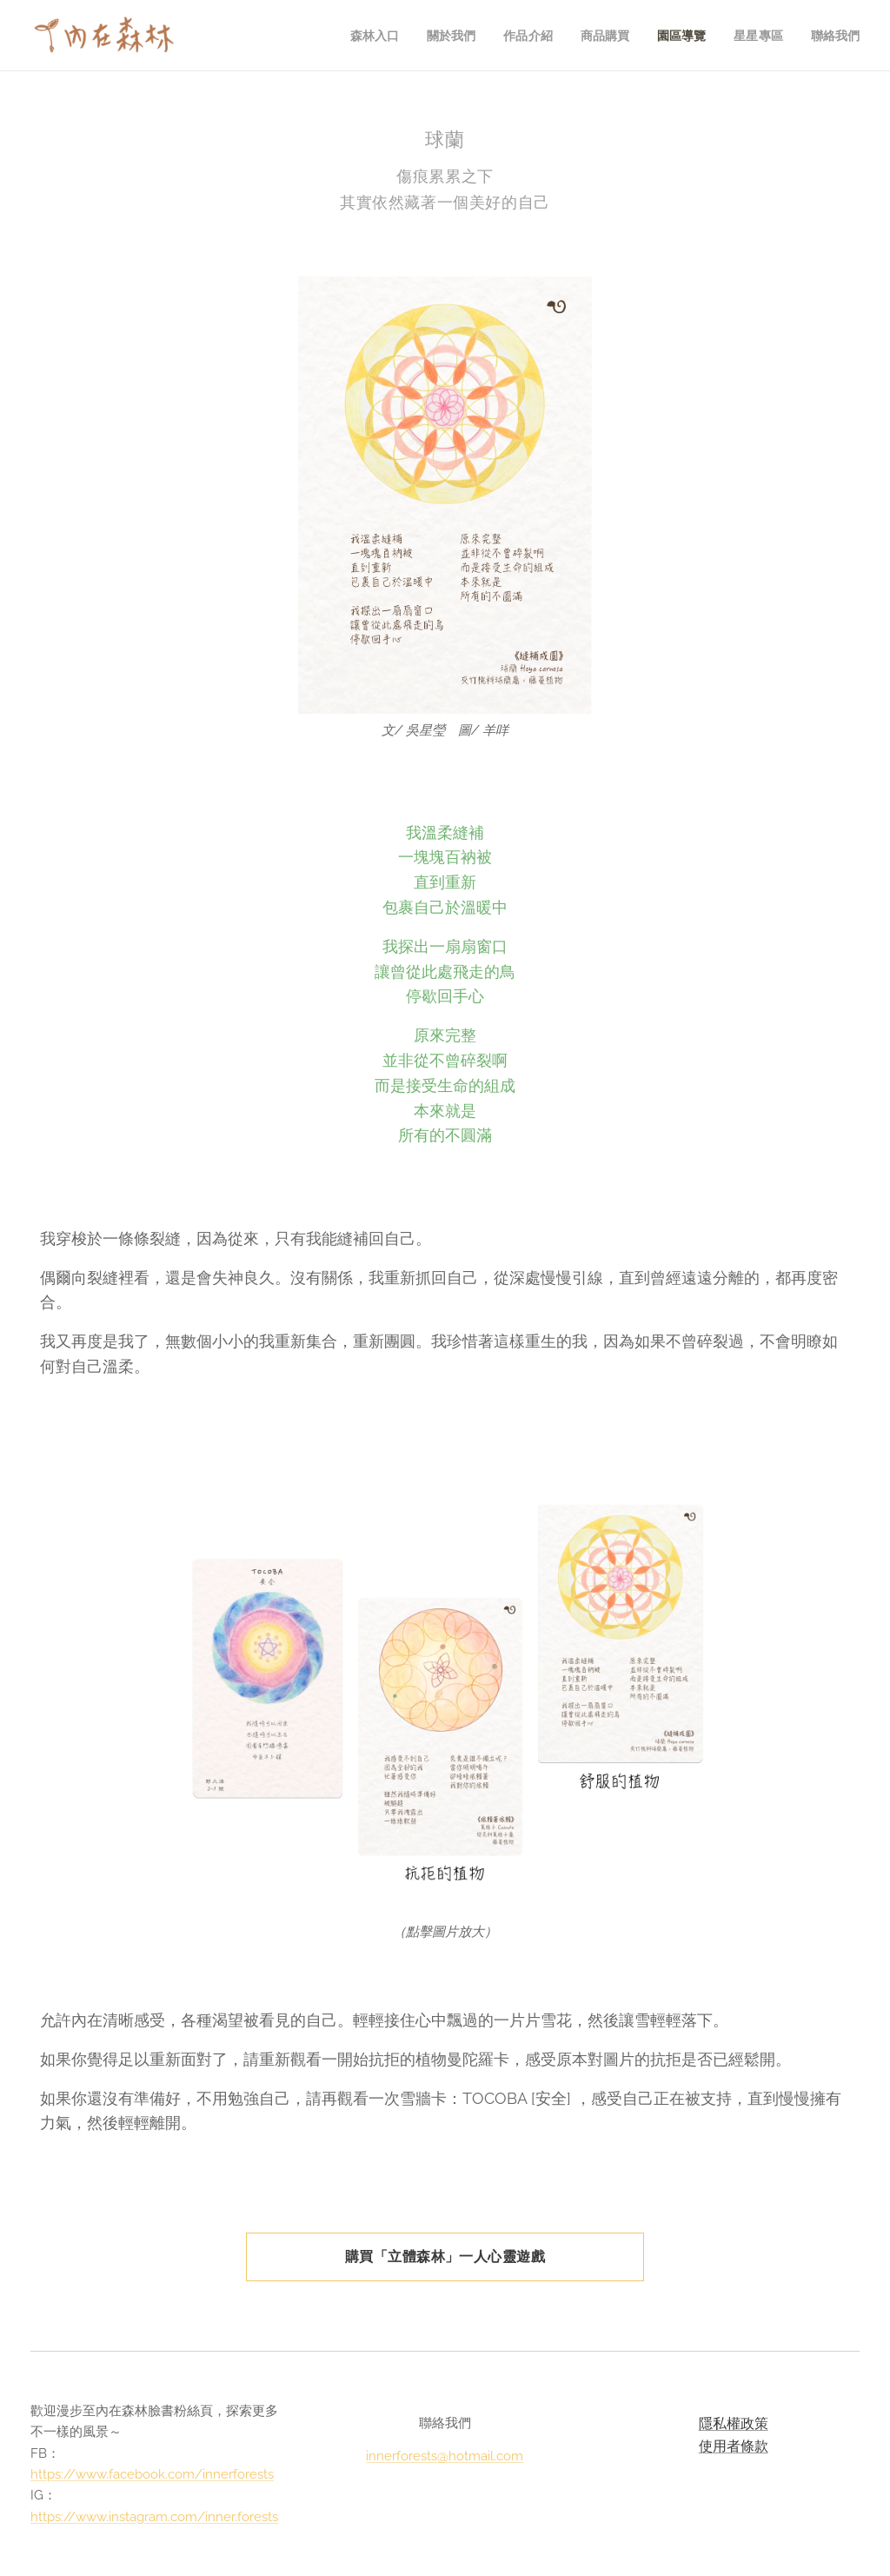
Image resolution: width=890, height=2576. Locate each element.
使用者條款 (732, 2445)
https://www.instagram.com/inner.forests (154, 2516)
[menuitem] (365, 35)
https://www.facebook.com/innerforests (152, 2473)
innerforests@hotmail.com (444, 2456)
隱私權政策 (732, 2423)
